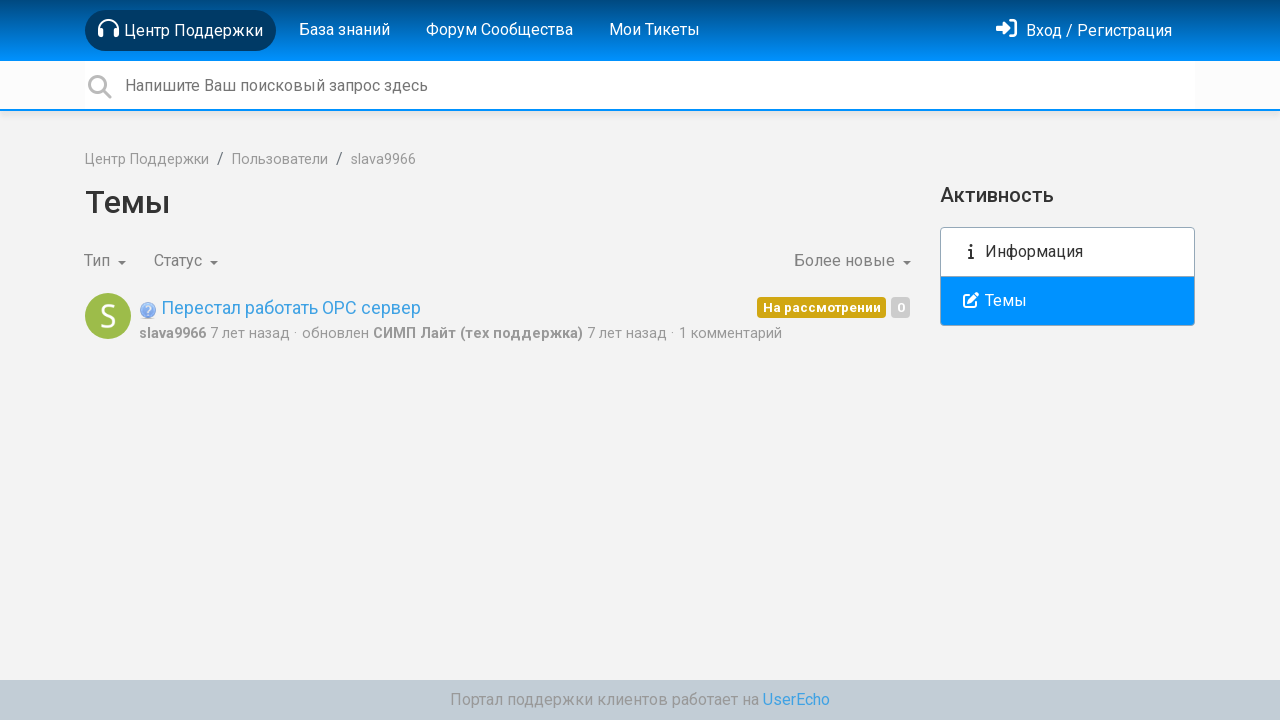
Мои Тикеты (654, 29)
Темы (994, 300)
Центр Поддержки (180, 29)
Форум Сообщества (499, 29)
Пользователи (280, 159)
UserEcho (796, 699)
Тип (99, 260)
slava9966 (383, 159)
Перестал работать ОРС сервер (280, 307)
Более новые (846, 260)
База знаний (344, 29)
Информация (1022, 251)
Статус (180, 260)
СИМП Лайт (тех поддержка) (478, 333)
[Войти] (1084, 30)
